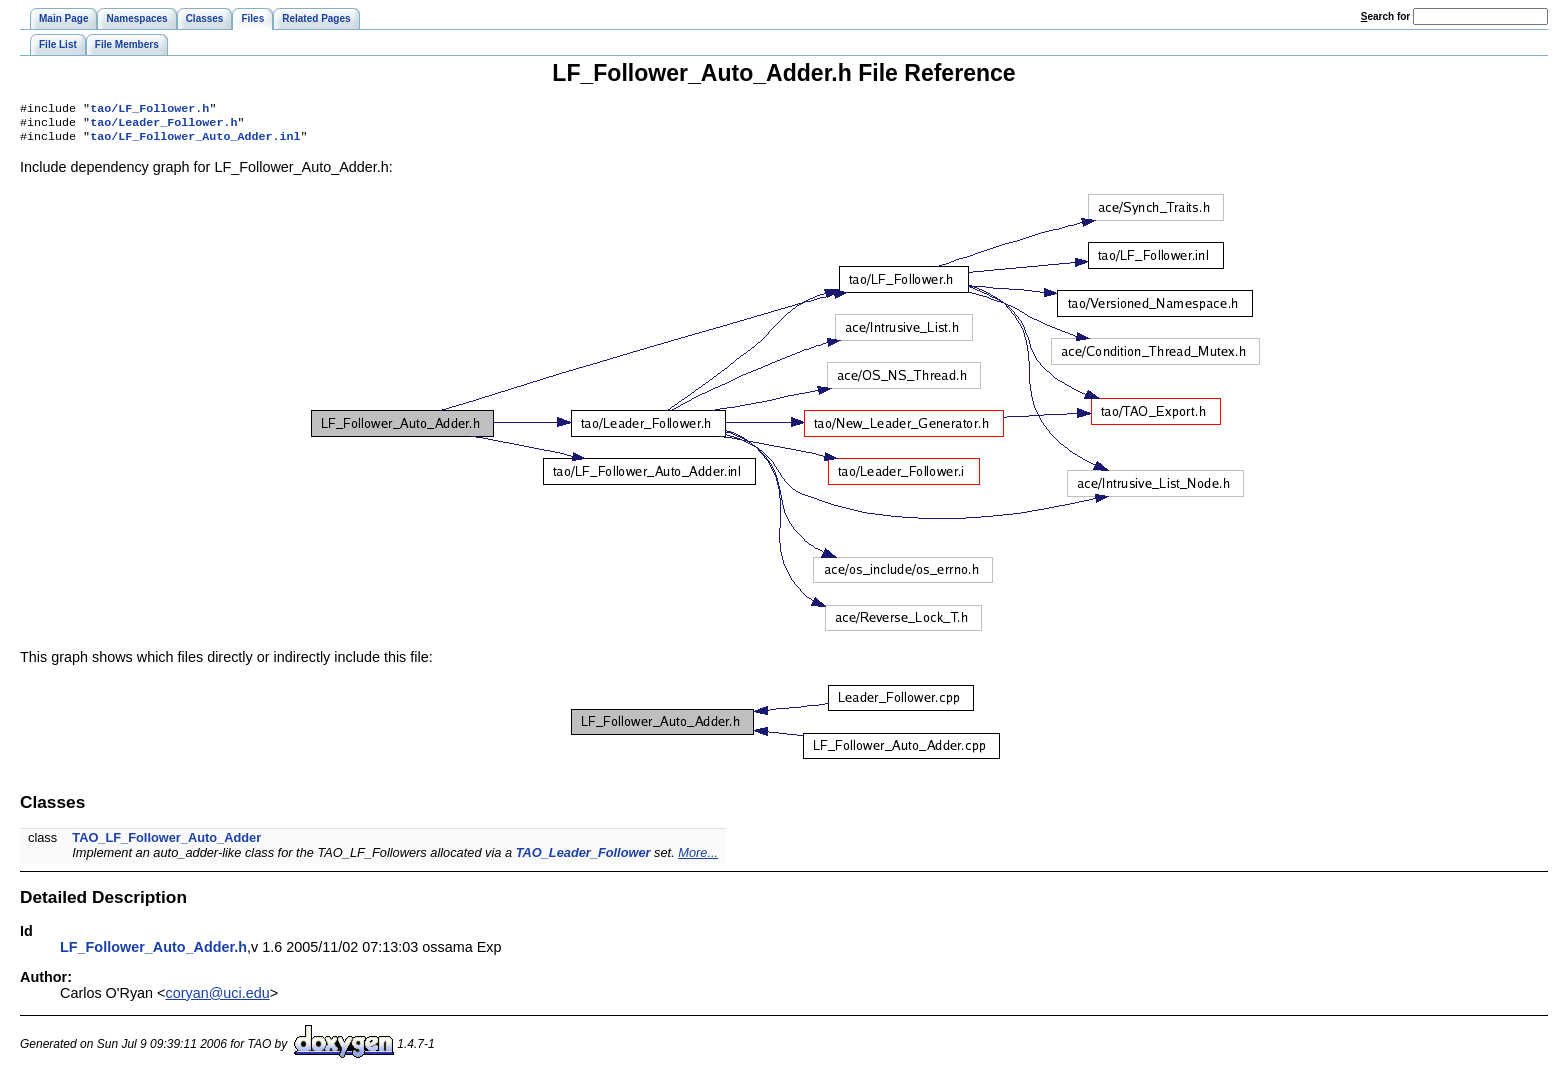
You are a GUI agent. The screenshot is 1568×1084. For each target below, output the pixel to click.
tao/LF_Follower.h (149, 110)
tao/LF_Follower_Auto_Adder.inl (195, 142)
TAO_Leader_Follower (583, 858)
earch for (1385, 16)
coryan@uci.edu (218, 999)
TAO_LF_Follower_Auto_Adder (166, 843)
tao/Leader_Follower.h (163, 126)
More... (698, 858)
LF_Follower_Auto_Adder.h (153, 953)
